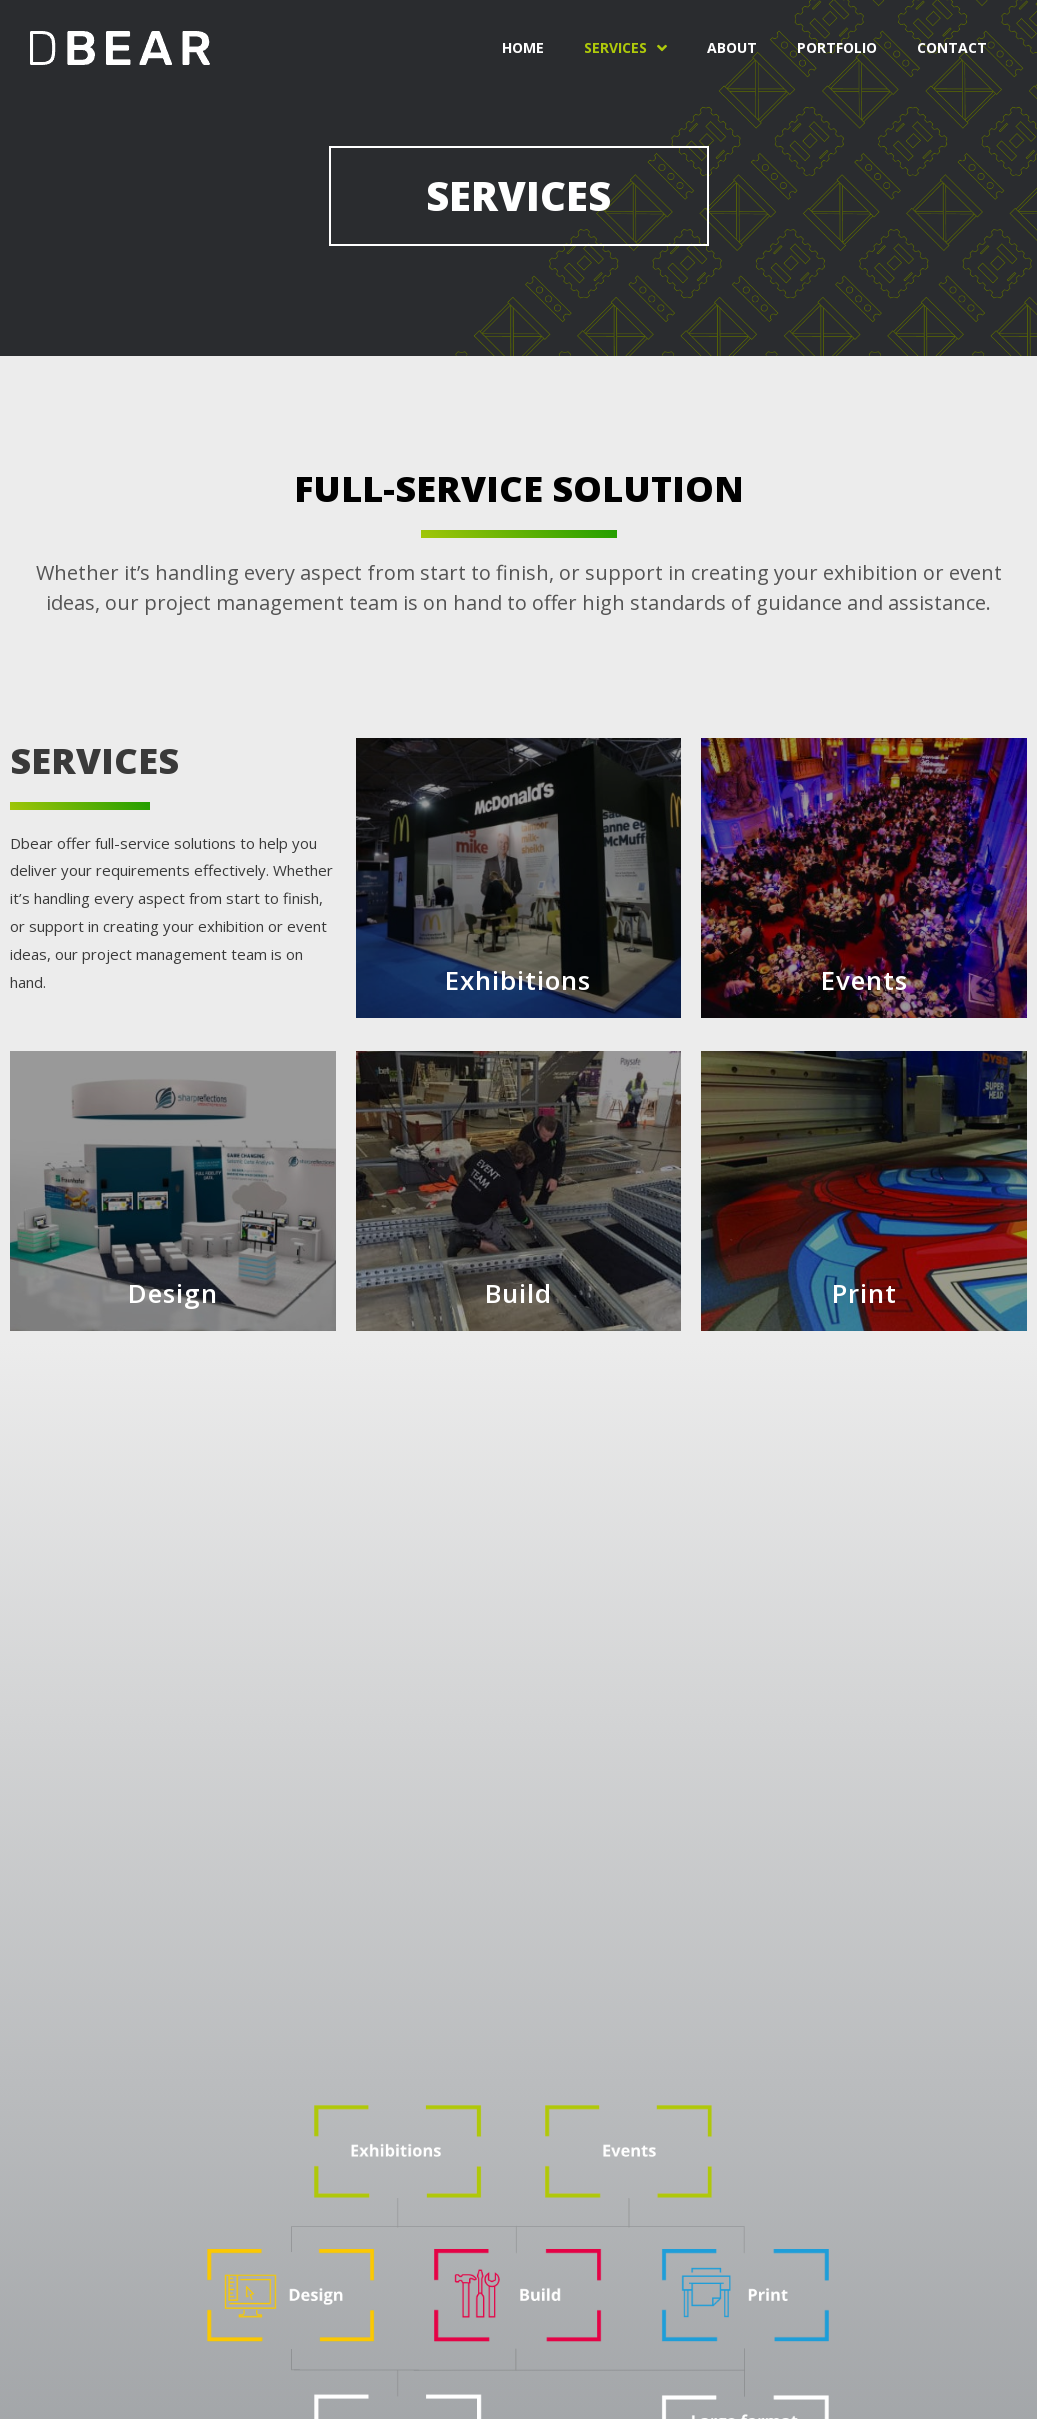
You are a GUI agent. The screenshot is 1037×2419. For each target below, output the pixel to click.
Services (625, 48)
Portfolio (837, 47)
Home (523, 47)
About (732, 47)
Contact (952, 47)
